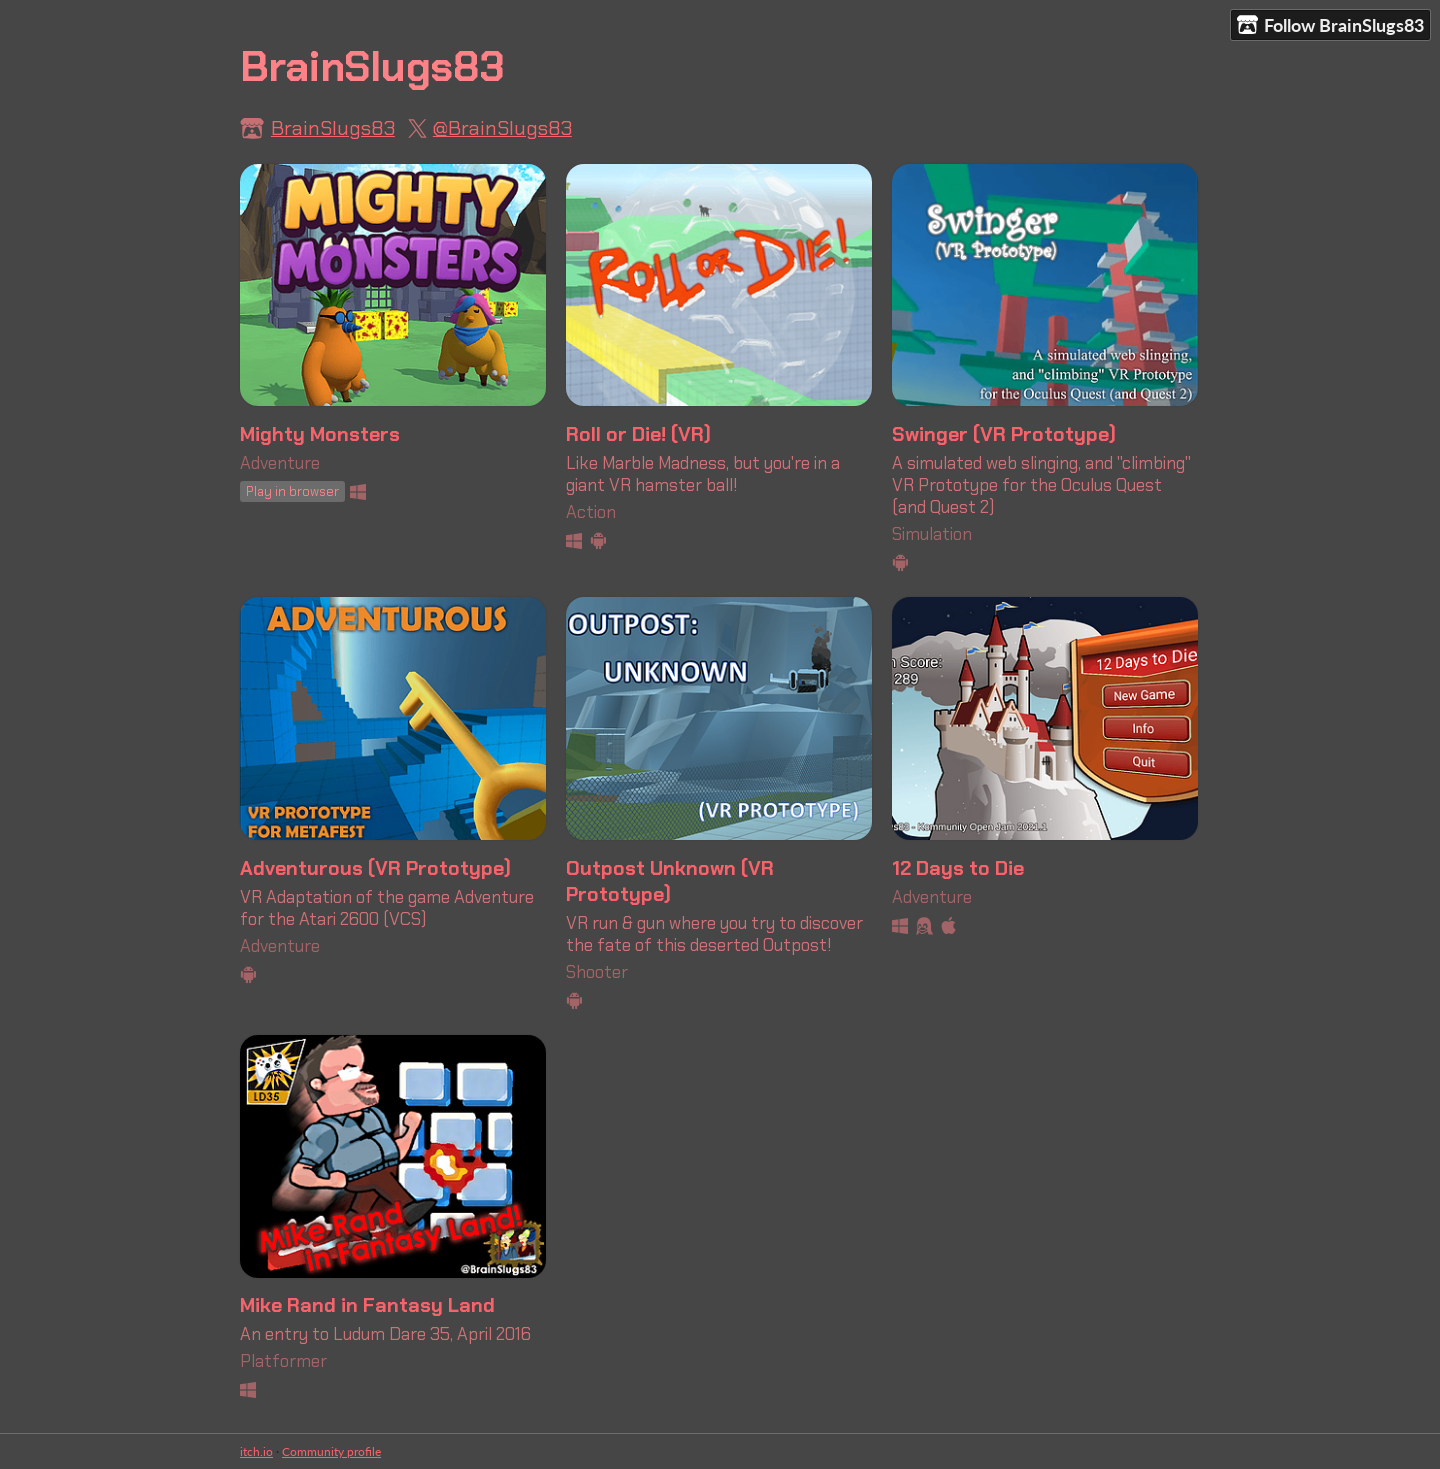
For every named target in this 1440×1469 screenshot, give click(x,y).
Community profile (331, 1451)
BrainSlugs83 (333, 128)
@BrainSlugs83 (502, 128)
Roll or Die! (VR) (638, 434)
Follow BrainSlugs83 (1330, 25)
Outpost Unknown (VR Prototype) (670, 881)
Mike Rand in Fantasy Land (367, 1305)
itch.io (256, 1451)
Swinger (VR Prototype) (1004, 434)
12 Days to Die (958, 868)
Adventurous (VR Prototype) (375, 868)
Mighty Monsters (320, 434)
